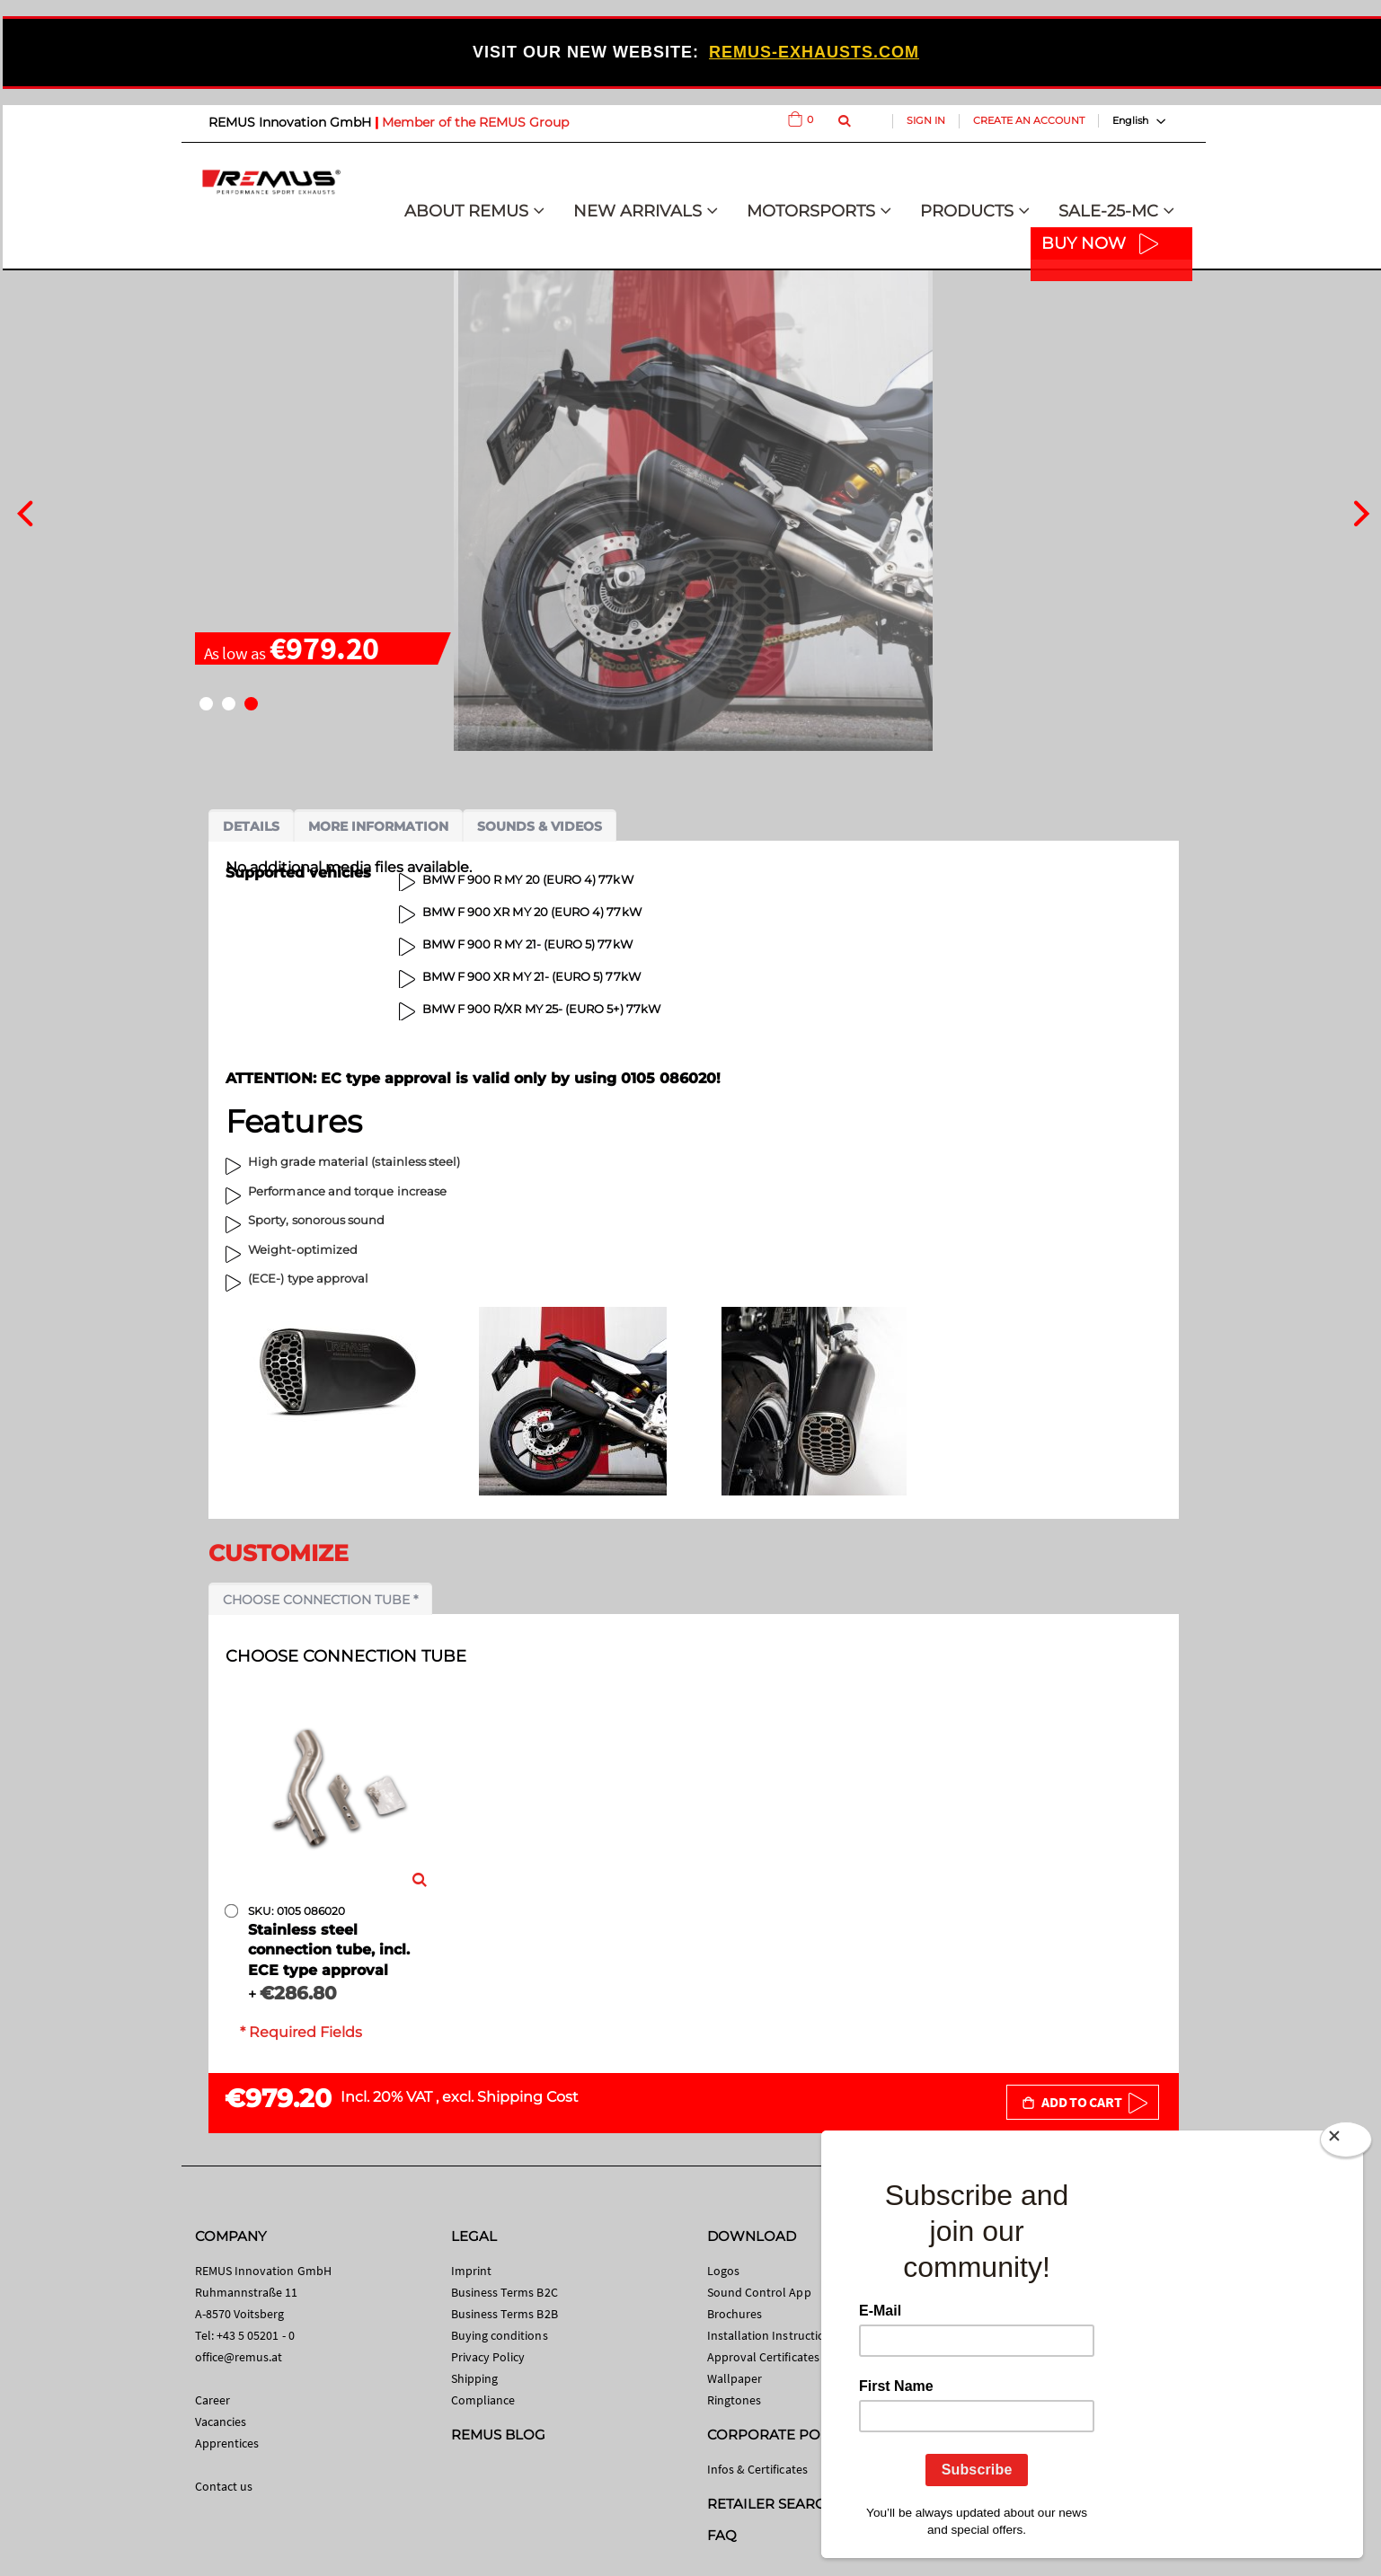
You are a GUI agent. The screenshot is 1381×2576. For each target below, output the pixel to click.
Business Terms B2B (504, 2314)
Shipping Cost (528, 2096)
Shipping (475, 2378)
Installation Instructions (772, 2335)
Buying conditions (499, 2335)
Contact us (224, 2486)
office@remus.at (239, 2357)
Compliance (483, 2400)
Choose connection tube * (320, 1600)
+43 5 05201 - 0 (256, 2335)
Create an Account (1028, 120)
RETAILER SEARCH (772, 2503)
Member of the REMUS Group (475, 122)
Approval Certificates (763, 2357)
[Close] (1346, 2139)
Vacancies (221, 2421)
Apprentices (227, 2443)
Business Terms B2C (504, 2292)
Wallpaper (735, 2378)
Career (212, 2400)
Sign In (926, 120)
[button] (206, 703)
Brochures (735, 2314)
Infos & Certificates (757, 2469)
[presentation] (25, 511)
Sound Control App (759, 2292)
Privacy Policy (488, 2357)
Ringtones (734, 2400)
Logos (723, 2271)
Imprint (471, 2271)
